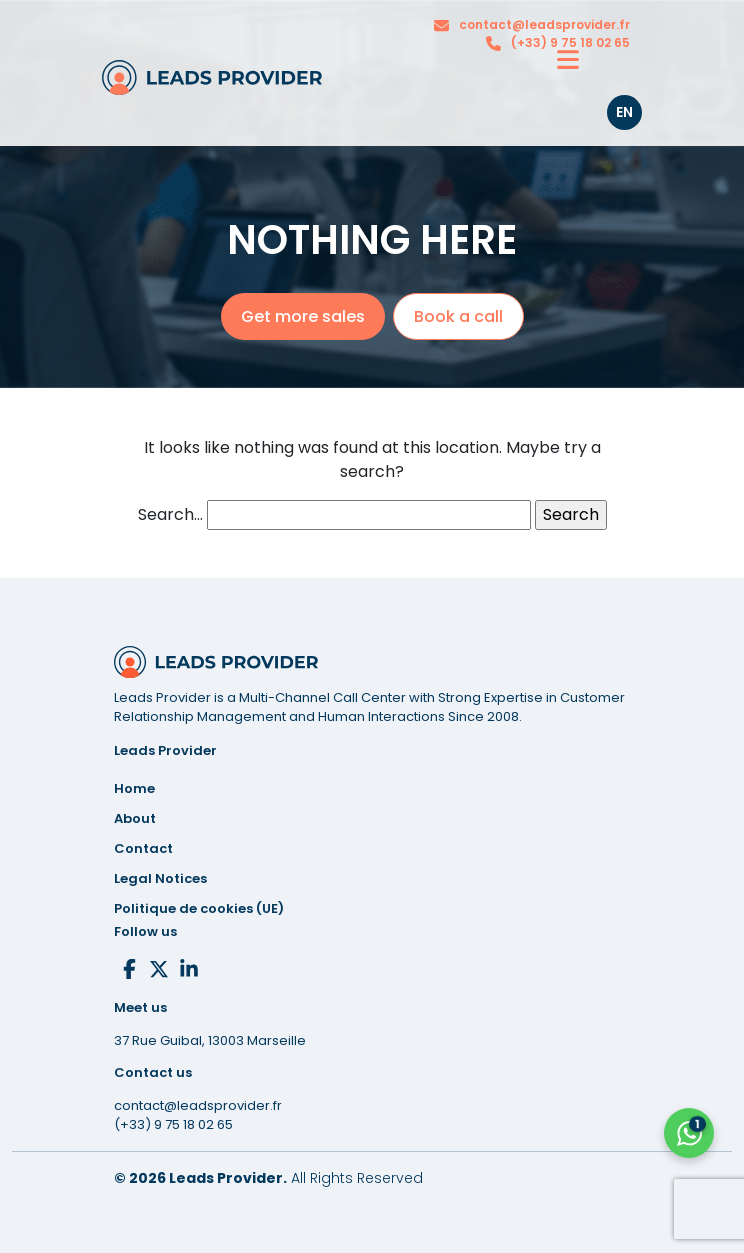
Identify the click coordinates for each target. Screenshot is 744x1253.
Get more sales (303, 316)
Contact (143, 848)
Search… (170, 514)
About (135, 818)
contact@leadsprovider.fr (544, 24)
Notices (160, 878)
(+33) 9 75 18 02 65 (570, 42)
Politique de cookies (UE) (199, 908)
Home (134, 788)
